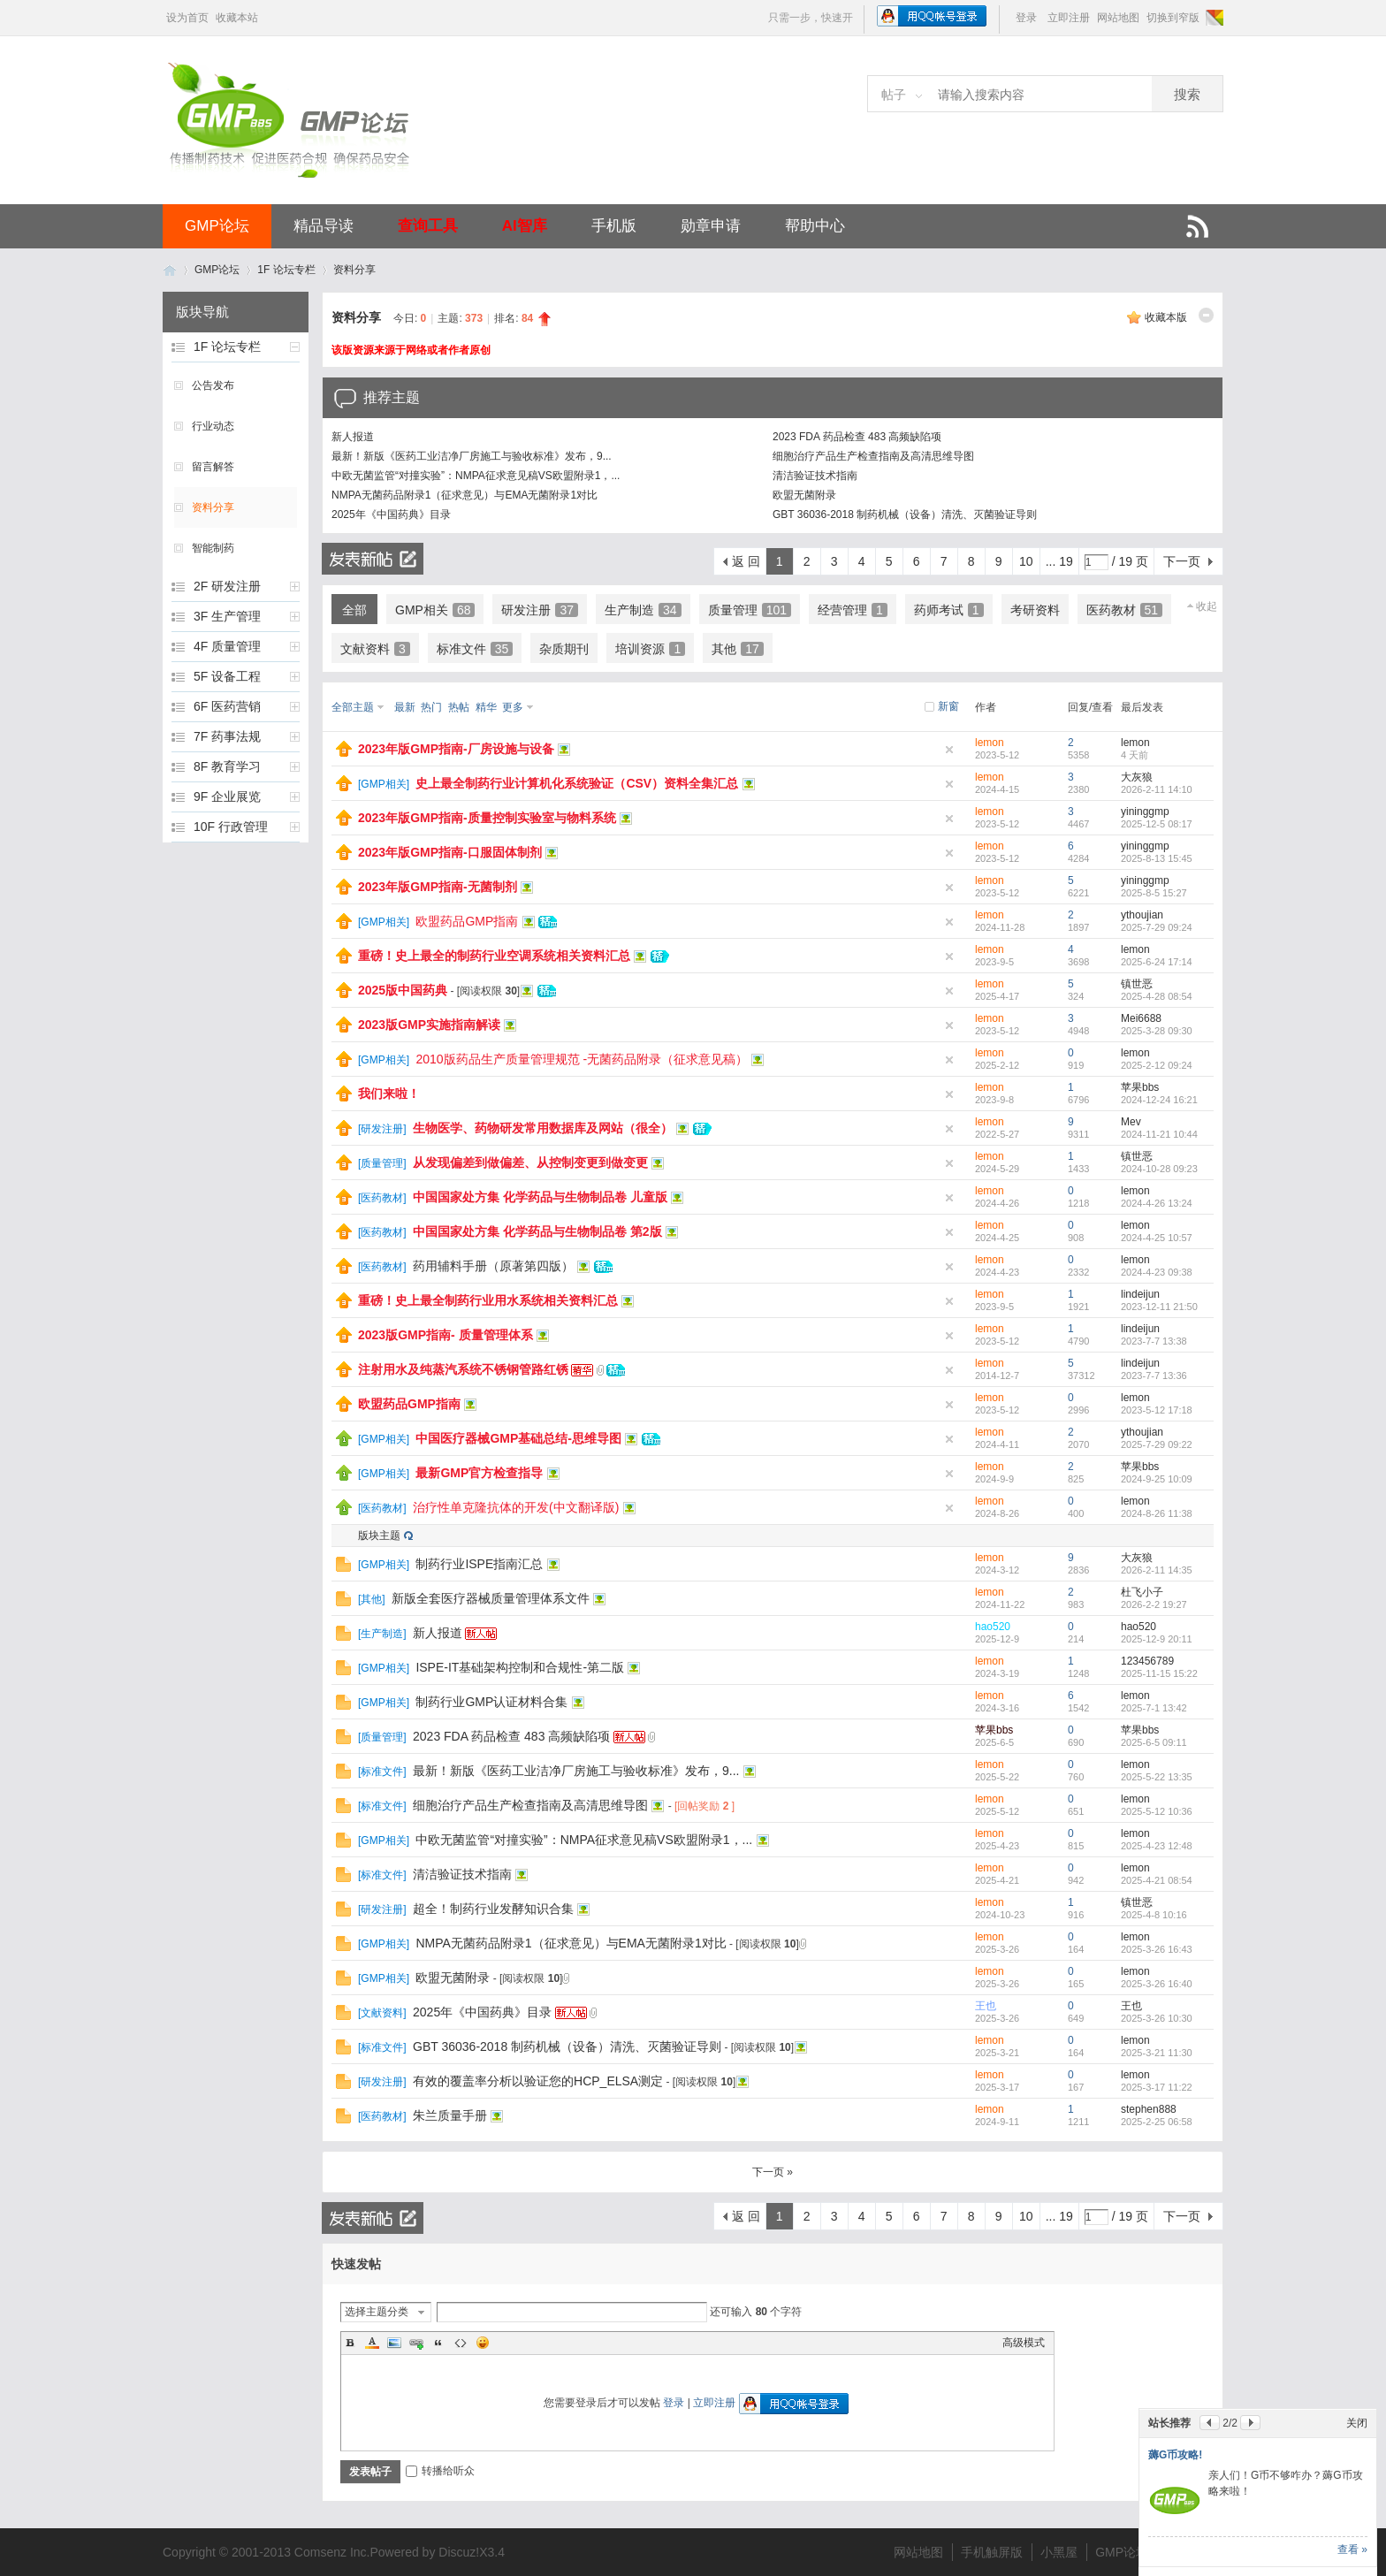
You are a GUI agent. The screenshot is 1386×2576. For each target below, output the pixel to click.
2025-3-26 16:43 (1156, 1949)
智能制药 (213, 548)
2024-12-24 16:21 (1159, 1099)
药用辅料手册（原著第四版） (493, 1266)
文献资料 (375, 649)
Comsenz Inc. (332, 2552)
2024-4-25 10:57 (1156, 1237)
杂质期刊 (564, 649)
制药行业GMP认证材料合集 (491, 1702)
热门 (431, 707)
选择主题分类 (376, 2311)
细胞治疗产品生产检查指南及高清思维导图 (873, 456)
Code (460, 2342)
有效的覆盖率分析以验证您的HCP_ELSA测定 (538, 2081)
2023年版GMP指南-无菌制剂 (437, 887)
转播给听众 (440, 2471)
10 (1026, 561)
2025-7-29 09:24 (1156, 927)
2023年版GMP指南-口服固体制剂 (450, 852)
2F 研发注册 (227, 586)
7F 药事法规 (227, 736)
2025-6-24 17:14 (1156, 961)
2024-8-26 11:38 (1156, 1513)
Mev (1131, 1122)
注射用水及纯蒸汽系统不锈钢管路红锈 (463, 1369)
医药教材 (1124, 610)
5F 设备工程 (227, 676)
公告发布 (213, 385)
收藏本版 (1166, 317)
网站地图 (1118, 17)
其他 (738, 649)
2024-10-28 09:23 (1159, 1168)
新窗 (948, 706)
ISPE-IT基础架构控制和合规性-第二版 (519, 1667)
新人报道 (352, 437)
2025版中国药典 (402, 990)
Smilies (482, 2342)
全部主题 (352, 707)
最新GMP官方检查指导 (479, 1473)
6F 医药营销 (227, 706)
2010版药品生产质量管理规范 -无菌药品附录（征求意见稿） (581, 1059)
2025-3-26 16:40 (1156, 1983)
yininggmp (1145, 811)
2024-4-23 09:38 (1156, 1272)
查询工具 (428, 225)
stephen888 (1149, 2109)
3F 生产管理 (227, 616)
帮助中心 (815, 225)
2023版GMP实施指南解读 (429, 1024)
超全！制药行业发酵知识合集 (493, 1909)
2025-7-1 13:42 (1154, 1708)
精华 (486, 707)
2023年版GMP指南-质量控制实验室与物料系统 (487, 818)
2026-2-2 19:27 (1154, 1604)
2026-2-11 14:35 (1156, 1570)
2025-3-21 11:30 (1156, 2052)
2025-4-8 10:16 (1154, 1914)
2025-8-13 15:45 (1156, 858)
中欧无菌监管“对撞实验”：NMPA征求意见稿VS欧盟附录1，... (475, 475)
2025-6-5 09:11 (1154, 1742)
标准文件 (475, 649)
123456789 (1147, 1661)
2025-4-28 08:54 (1156, 996)
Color (372, 2342)
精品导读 (323, 225)
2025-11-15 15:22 (1159, 1673)
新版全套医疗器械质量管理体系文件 (491, 1598)
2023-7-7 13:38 (1154, 1341)
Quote (438, 2342)
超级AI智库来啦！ (1190, 2357)
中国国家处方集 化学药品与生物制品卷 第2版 (537, 1231)
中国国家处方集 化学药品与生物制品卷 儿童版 (540, 1197)
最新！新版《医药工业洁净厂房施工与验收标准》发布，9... (471, 456)
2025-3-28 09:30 (1156, 1030)
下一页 (1181, 561)
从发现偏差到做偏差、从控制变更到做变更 (530, 1162)
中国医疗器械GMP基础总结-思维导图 (518, 1438)
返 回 (746, 561)
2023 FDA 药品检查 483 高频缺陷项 (857, 437)
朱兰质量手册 (450, 2115)
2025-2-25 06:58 (1156, 2121)
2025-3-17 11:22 (1156, 2087)
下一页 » (772, 2172)
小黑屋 (1059, 2552)
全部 (354, 610)
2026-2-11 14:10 (1156, 789)
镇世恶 (1137, 984)
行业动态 (213, 426)
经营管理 (852, 610)
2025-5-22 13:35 (1156, 1777)
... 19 (1059, 561)
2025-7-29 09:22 (1156, 1444)
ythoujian (1142, 915)
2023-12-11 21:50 (1159, 1306)
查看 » (1352, 2549)
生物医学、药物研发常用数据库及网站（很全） (543, 1128)
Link (416, 2342)
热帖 (458, 707)
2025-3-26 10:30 (1156, 2018)
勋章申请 (711, 225)
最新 (404, 707)
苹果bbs (1140, 1087)
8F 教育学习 (227, 766)
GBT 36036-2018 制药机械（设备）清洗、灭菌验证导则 (905, 514)
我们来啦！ (389, 1093)
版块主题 (379, 1535)
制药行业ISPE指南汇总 (479, 1564)
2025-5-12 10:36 (1156, 1811)
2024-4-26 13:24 (1156, 1203)
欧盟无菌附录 (804, 495)
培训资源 (650, 649)
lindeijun (1140, 1294)
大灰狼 (1137, 777)
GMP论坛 (217, 225)
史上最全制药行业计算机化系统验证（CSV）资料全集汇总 (576, 783)
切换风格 (1213, 18)
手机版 (613, 225)
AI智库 (524, 225)
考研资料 (1035, 610)
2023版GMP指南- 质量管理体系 (445, 1335)
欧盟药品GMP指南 (466, 921)
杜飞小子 (1142, 1592)
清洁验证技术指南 (815, 475)
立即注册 (1068, 17)
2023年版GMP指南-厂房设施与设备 (456, 749)
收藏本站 (237, 17)
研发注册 (539, 610)
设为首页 (187, 17)
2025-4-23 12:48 (1156, 1846)
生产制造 (643, 610)
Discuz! (458, 2552)
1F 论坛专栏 (286, 269)
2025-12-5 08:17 (1156, 824)
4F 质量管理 (227, 646)
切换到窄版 (1172, 17)
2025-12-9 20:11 (1156, 1639)
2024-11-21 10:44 (1159, 1134)
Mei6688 (1141, 1018)
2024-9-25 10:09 (1156, 1479)
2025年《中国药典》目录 (391, 514)
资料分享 (354, 269)
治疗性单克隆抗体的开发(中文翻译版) (516, 1507)
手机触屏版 (992, 2552)
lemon (989, 742)
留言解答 (213, 467)
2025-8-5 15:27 (1154, 893)
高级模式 (1023, 2342)
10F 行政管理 (231, 826)
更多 (512, 707)
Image (394, 2342)
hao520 (992, 1626)
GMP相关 (435, 610)
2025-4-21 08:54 (1156, 1880)
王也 (985, 2006)
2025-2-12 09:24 (1156, 1065)
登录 (1026, 17)
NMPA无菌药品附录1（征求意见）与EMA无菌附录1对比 (464, 495)
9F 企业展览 (227, 796)
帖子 (893, 95)
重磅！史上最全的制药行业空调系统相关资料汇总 (494, 956)
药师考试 (949, 610)
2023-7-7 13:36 (1154, 1375)
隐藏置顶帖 (949, 749)
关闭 (1356, 2326)
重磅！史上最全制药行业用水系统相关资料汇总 (488, 1300)
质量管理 (749, 610)
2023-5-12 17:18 (1156, 1410)
